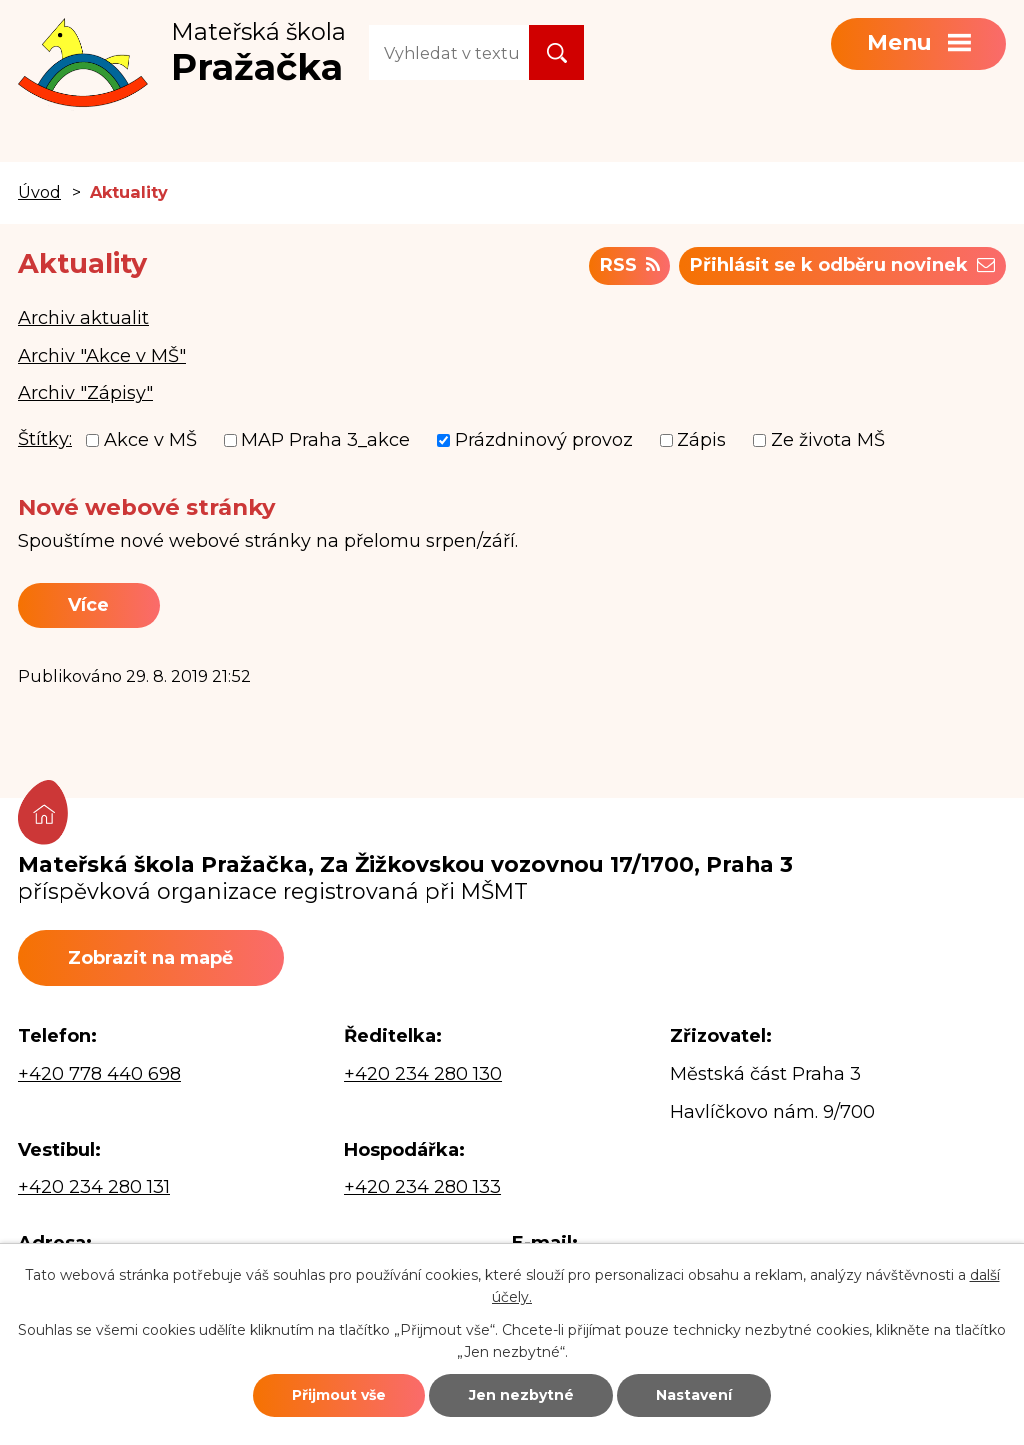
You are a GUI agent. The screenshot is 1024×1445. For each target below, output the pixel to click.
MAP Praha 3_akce (325, 440)
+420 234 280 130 (423, 1074)
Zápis (701, 440)
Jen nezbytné (521, 1395)
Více (88, 605)
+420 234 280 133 (422, 1187)
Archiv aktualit (83, 318)
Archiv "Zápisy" (85, 393)
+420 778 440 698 (99, 1074)
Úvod (39, 192)
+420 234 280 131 (94, 1187)
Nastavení (694, 1395)
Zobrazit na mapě (150, 958)
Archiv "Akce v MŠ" (102, 356)
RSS (630, 265)
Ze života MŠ (828, 440)
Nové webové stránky (146, 507)
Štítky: (45, 439)
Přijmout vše (339, 1395)
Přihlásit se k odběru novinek (842, 265)
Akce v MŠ (150, 440)
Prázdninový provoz (544, 440)
